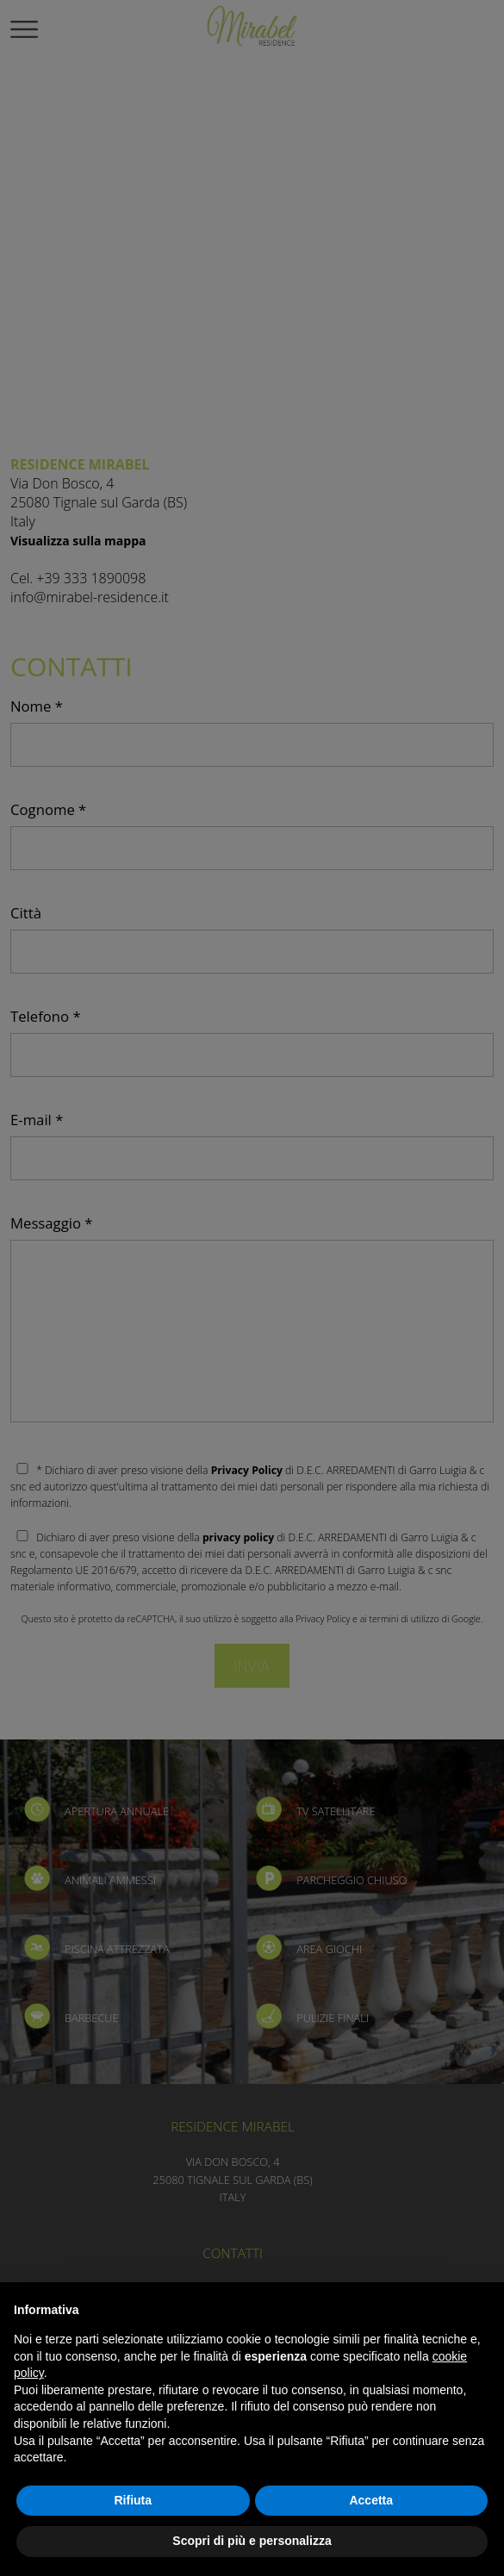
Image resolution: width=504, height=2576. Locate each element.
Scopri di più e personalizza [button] (251, 2541)
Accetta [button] (371, 2500)
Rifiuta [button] (133, 2500)
